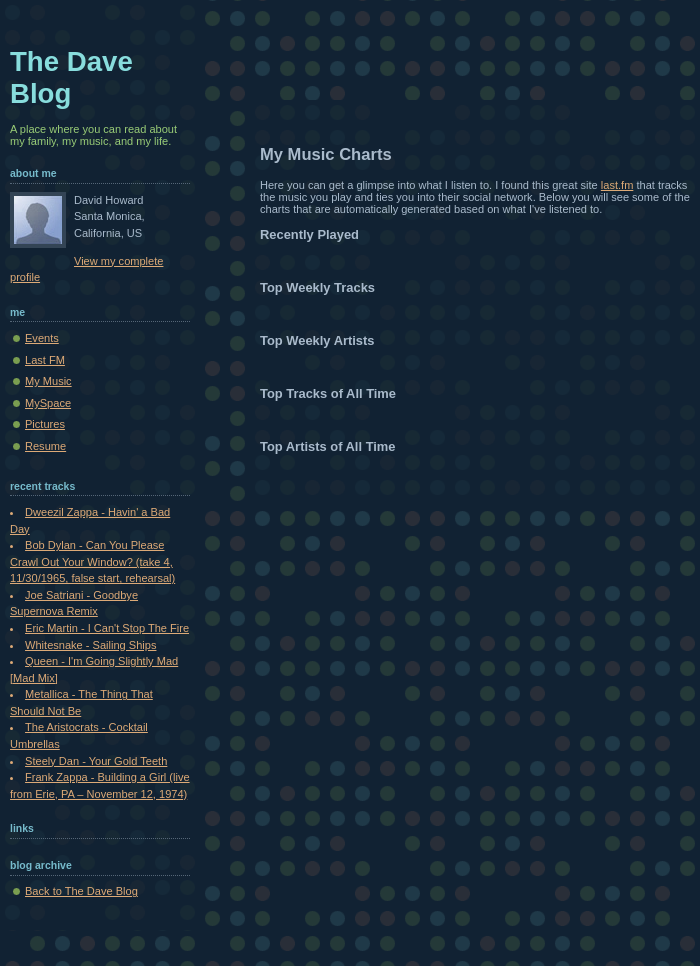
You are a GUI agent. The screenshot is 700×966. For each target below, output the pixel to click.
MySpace (48, 403)
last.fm (617, 185)
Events (42, 338)
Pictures (45, 424)
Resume (45, 446)
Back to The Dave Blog (81, 891)
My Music (48, 381)
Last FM (45, 360)
